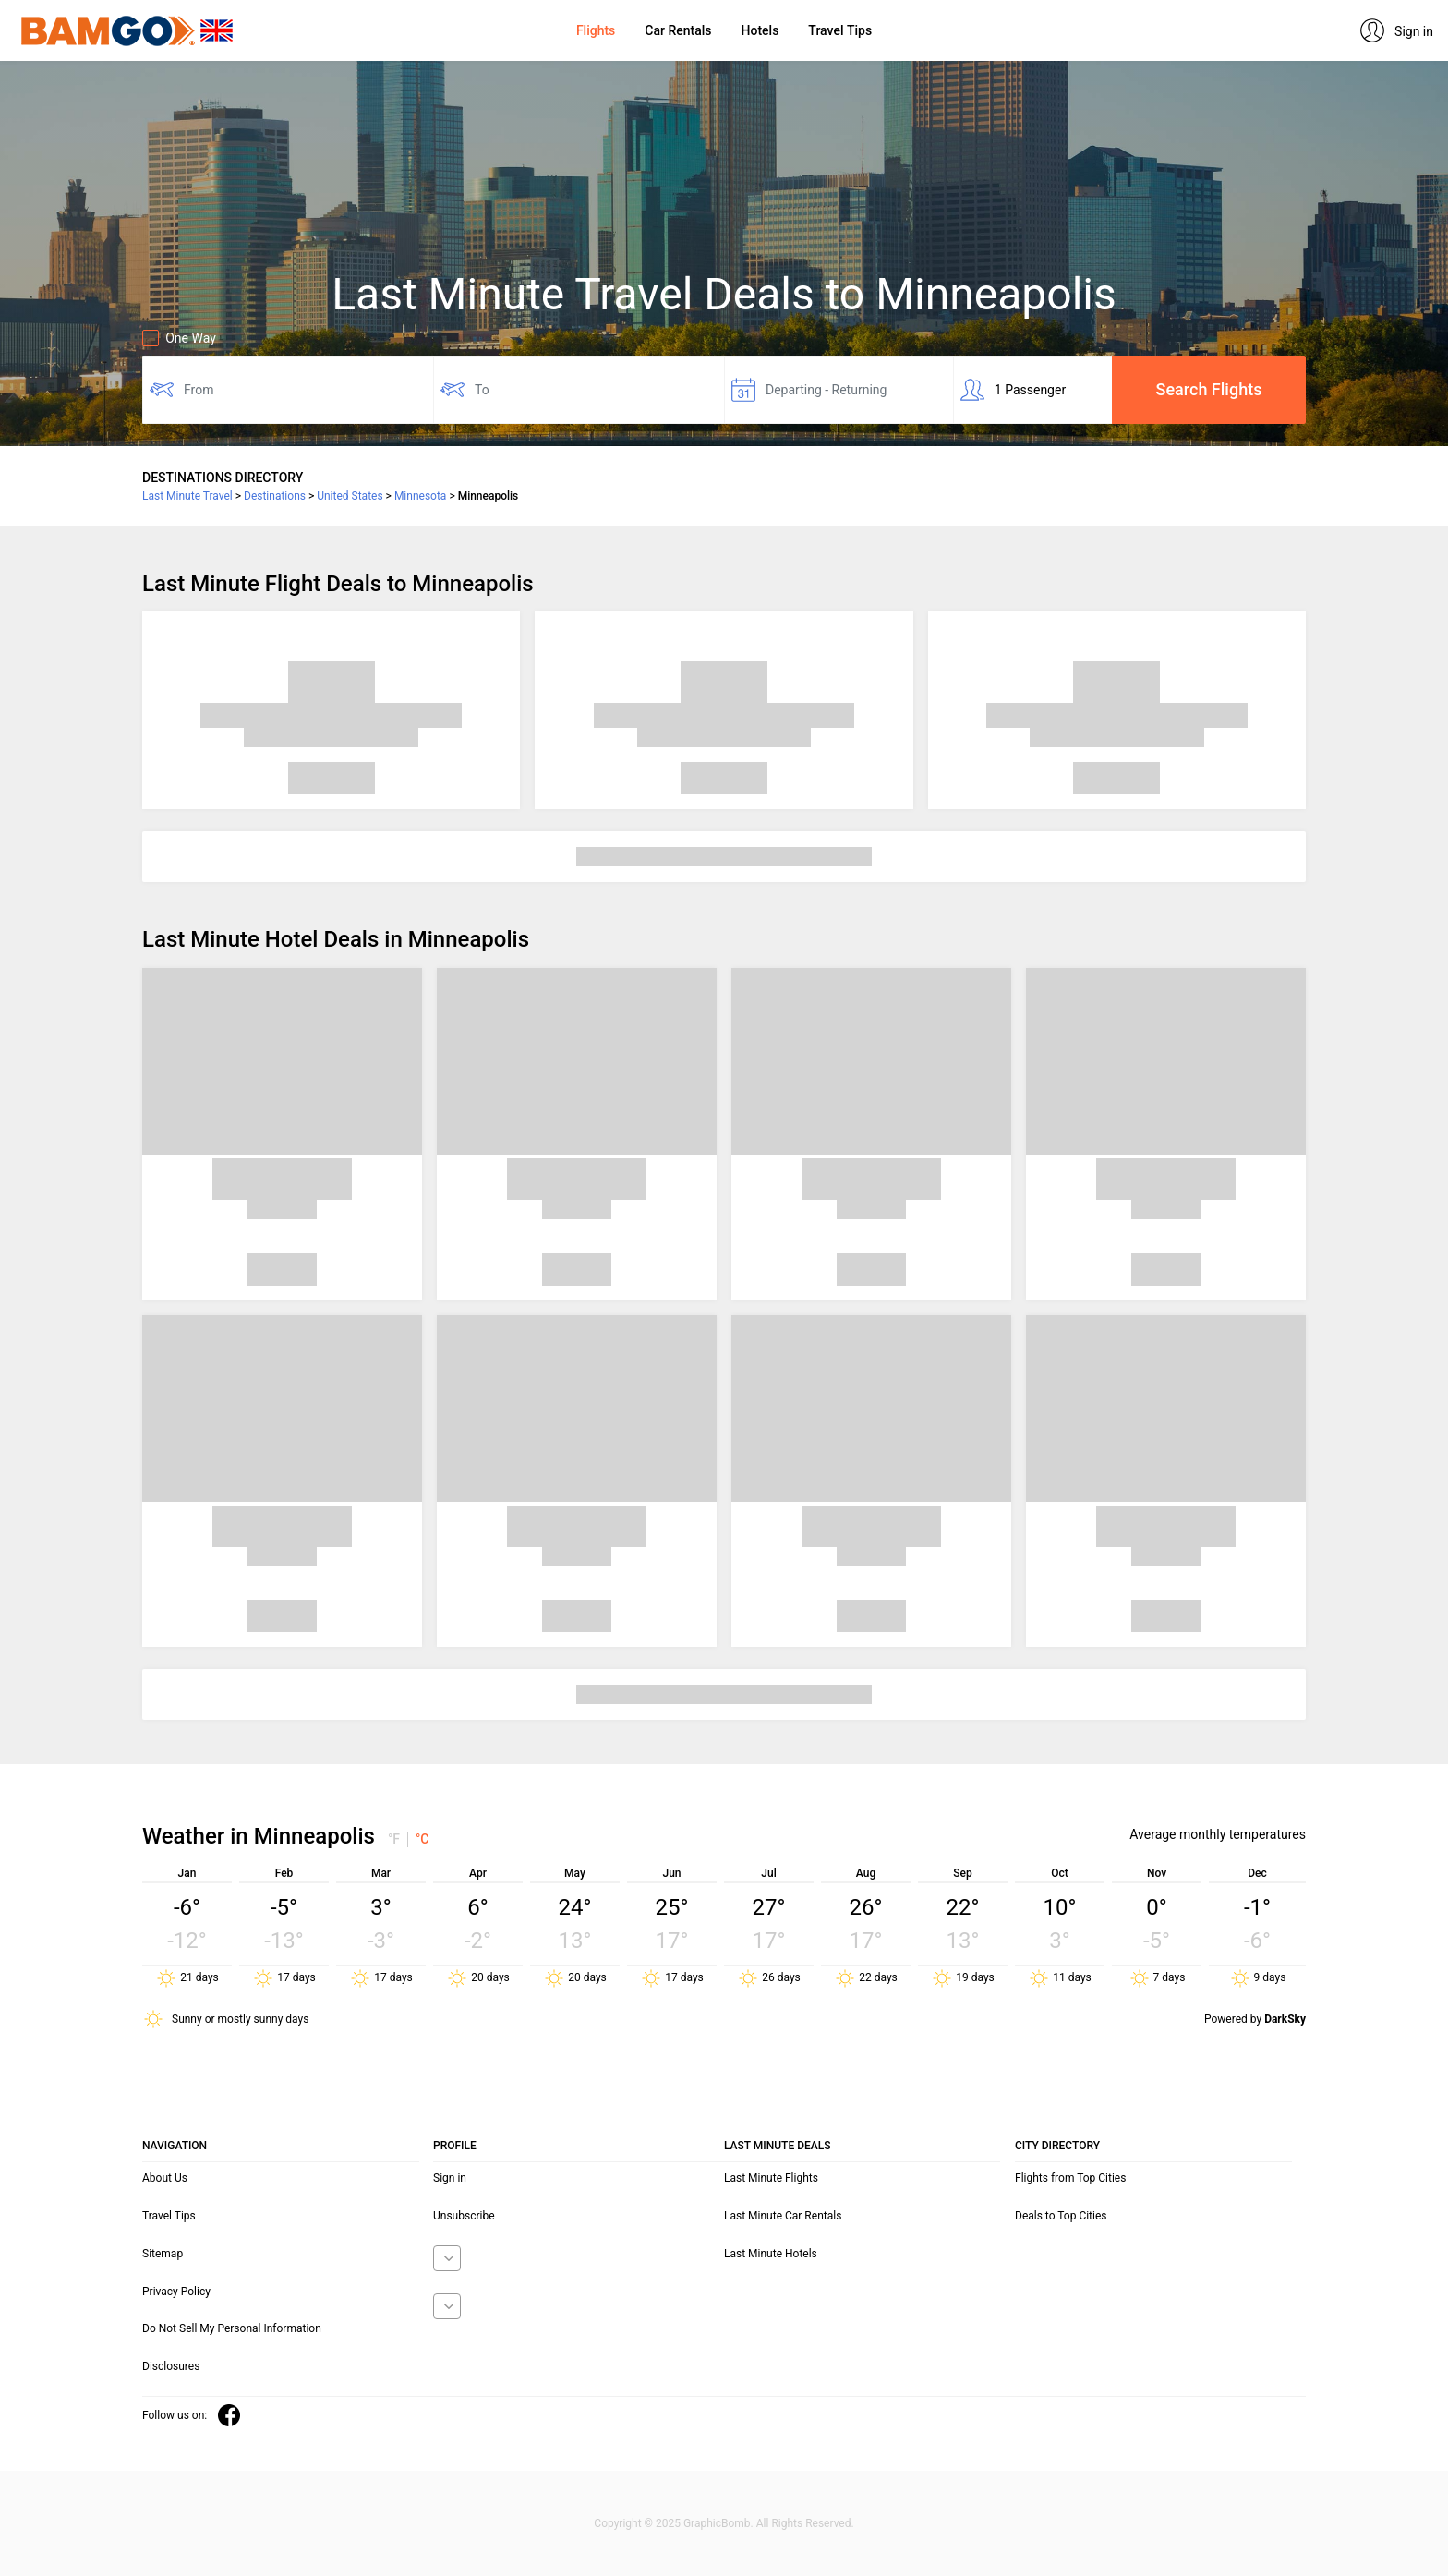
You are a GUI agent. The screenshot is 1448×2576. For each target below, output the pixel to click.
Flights (595, 30)
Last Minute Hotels (770, 2253)
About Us (164, 2177)
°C (422, 1839)
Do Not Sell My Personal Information (231, 2328)
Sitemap (162, 2253)
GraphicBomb (717, 2523)
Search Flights (1209, 389)
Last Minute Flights (771, 2177)
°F (394, 1839)
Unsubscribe (464, 2215)
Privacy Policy (176, 2291)
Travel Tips (840, 30)
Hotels (760, 30)
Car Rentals (678, 30)
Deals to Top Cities (1061, 2215)
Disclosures (170, 2366)
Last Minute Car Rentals (782, 2215)
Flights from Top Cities (1070, 2177)
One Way (179, 338)
